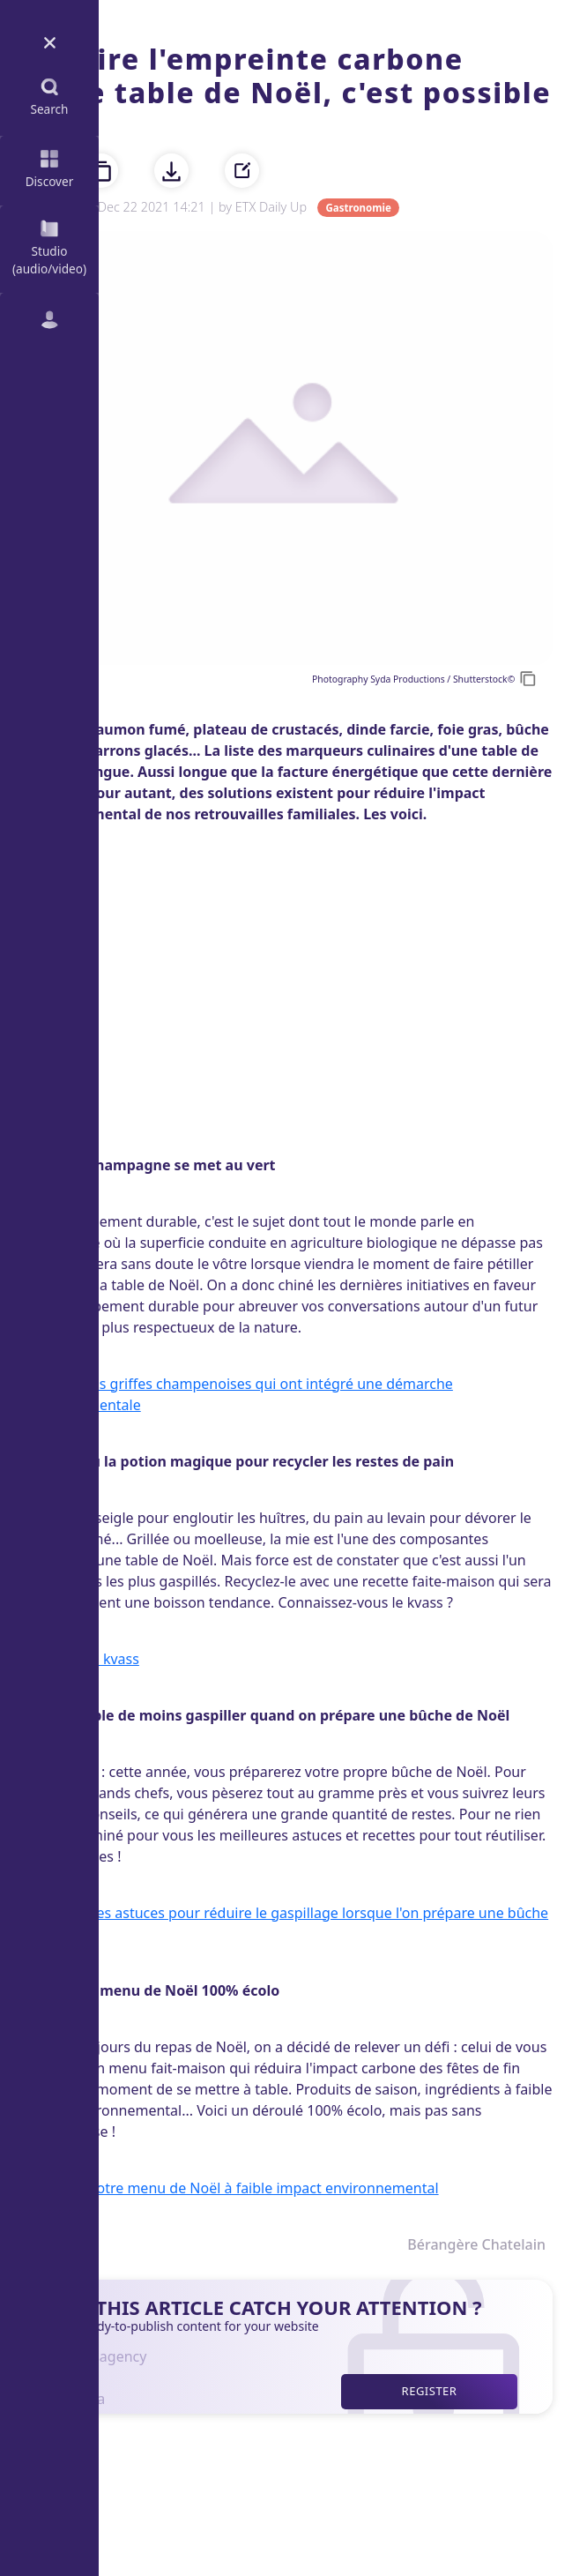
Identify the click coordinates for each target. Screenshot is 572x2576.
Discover (50, 167)
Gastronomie (357, 207)
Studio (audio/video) (49, 245)
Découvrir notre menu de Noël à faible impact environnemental (229, 2188)
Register (429, 2391)
